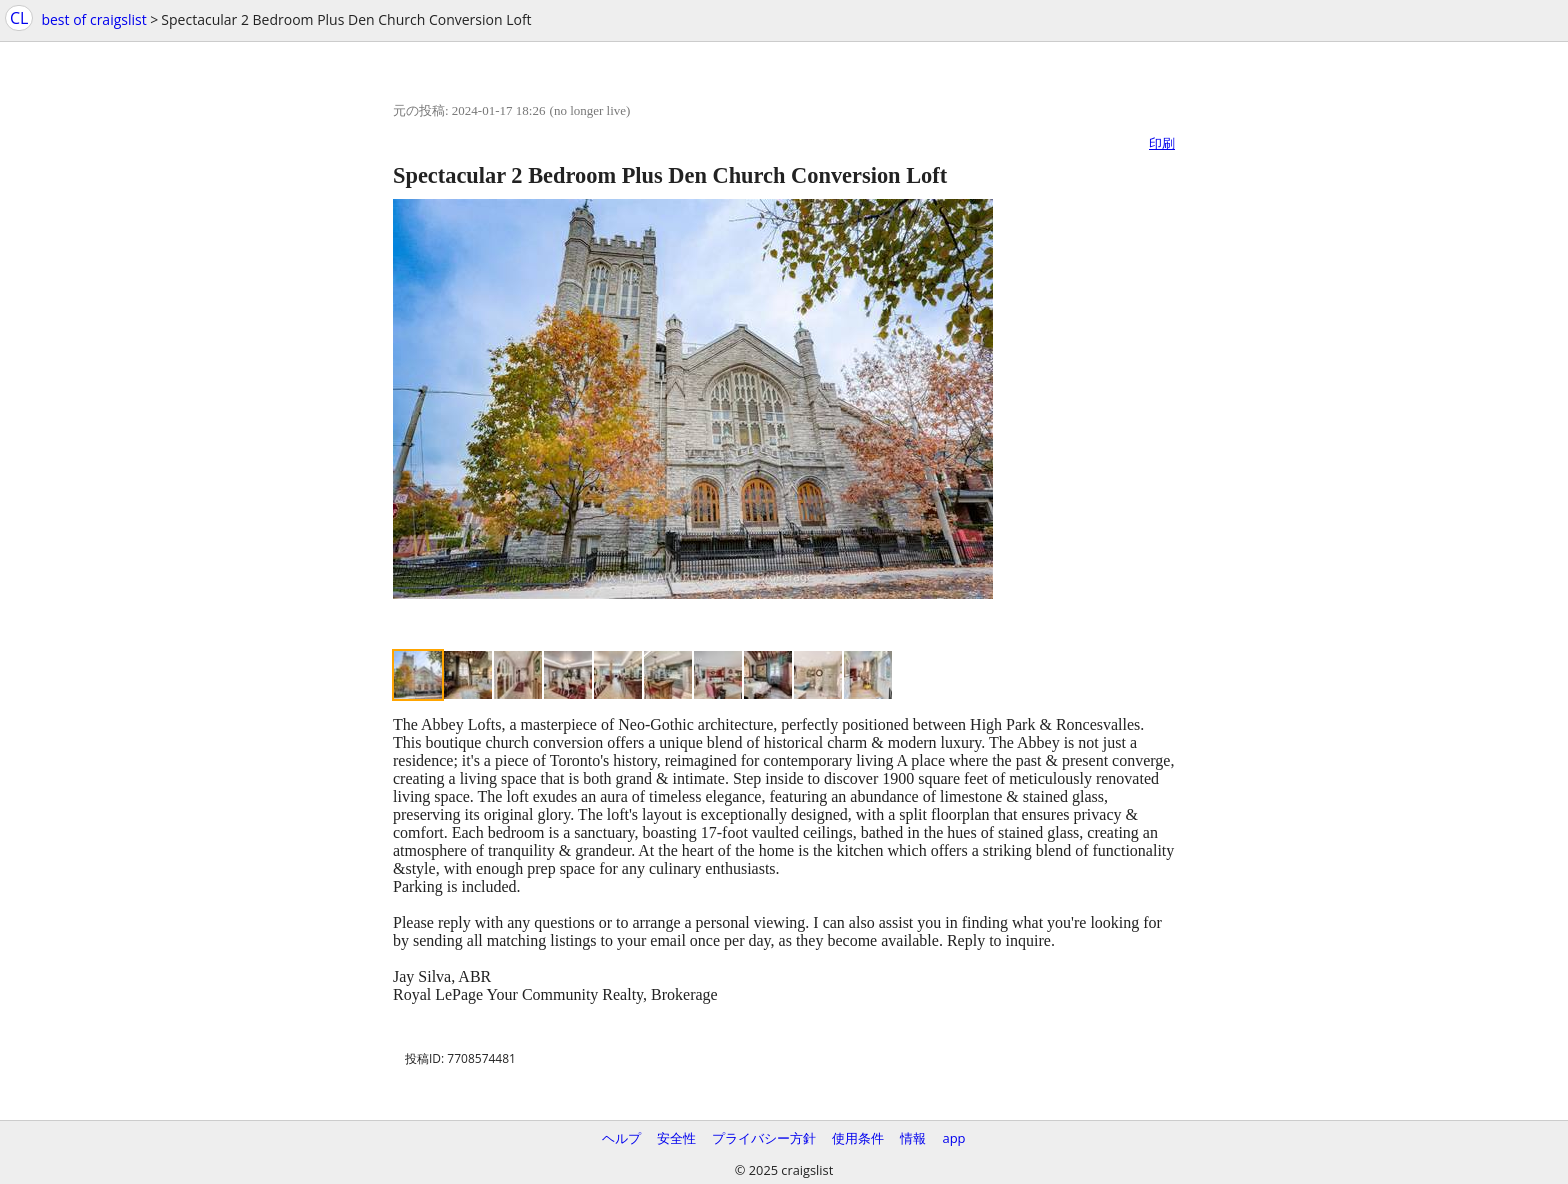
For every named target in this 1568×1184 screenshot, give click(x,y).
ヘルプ (621, 1138)
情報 (913, 1138)
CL (19, 18)
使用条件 (858, 1138)
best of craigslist (93, 19)
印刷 (1162, 143)
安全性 (676, 1138)
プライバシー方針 (764, 1138)
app (953, 1138)
